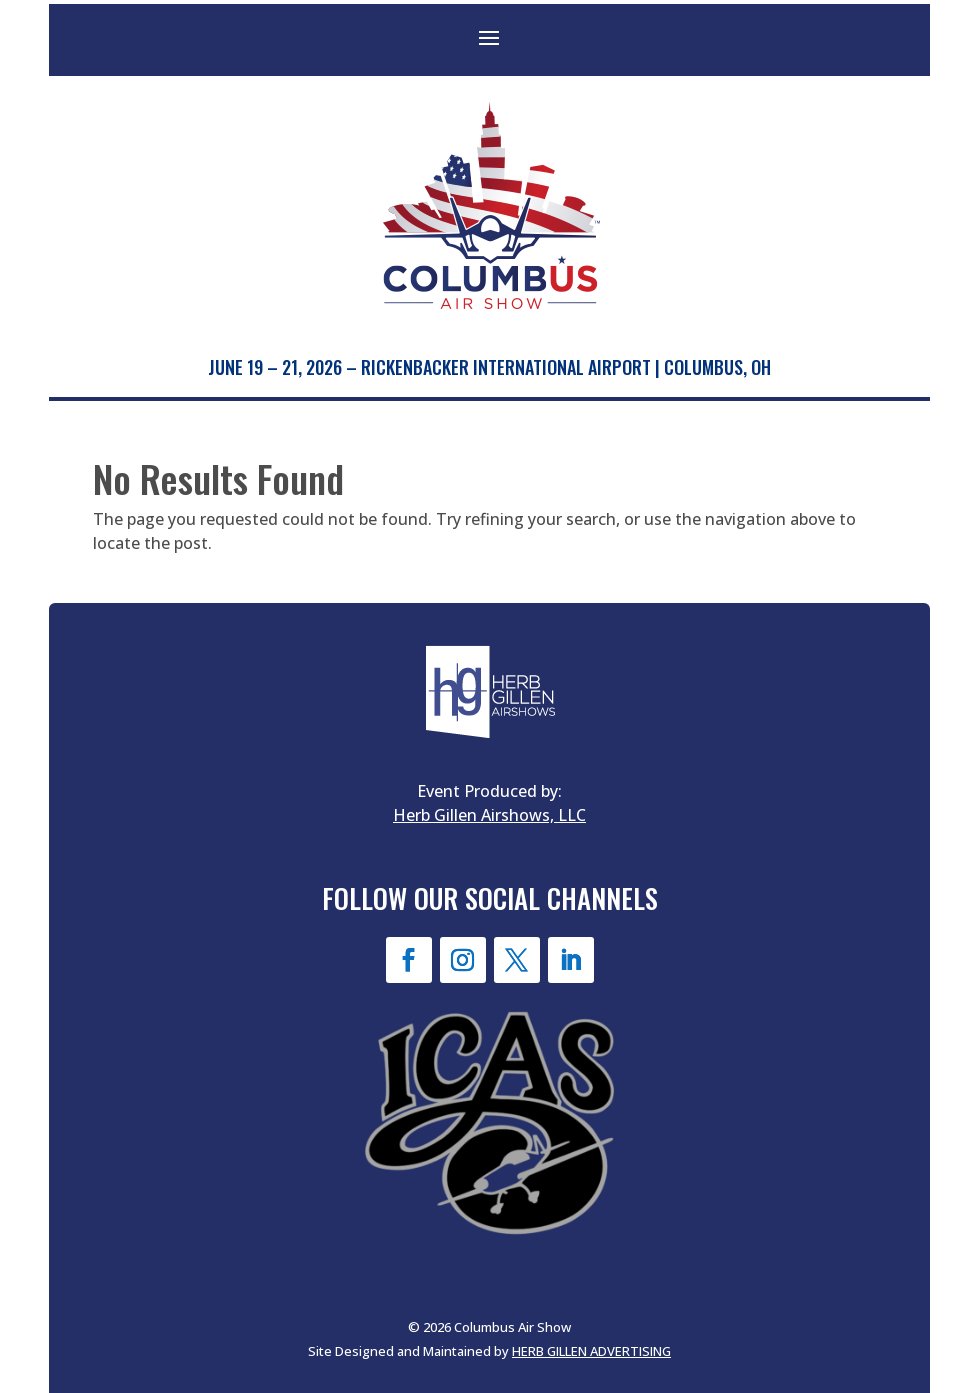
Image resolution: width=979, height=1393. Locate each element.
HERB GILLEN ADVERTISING (591, 1351)
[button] (489, 37)
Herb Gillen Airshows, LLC (489, 815)
